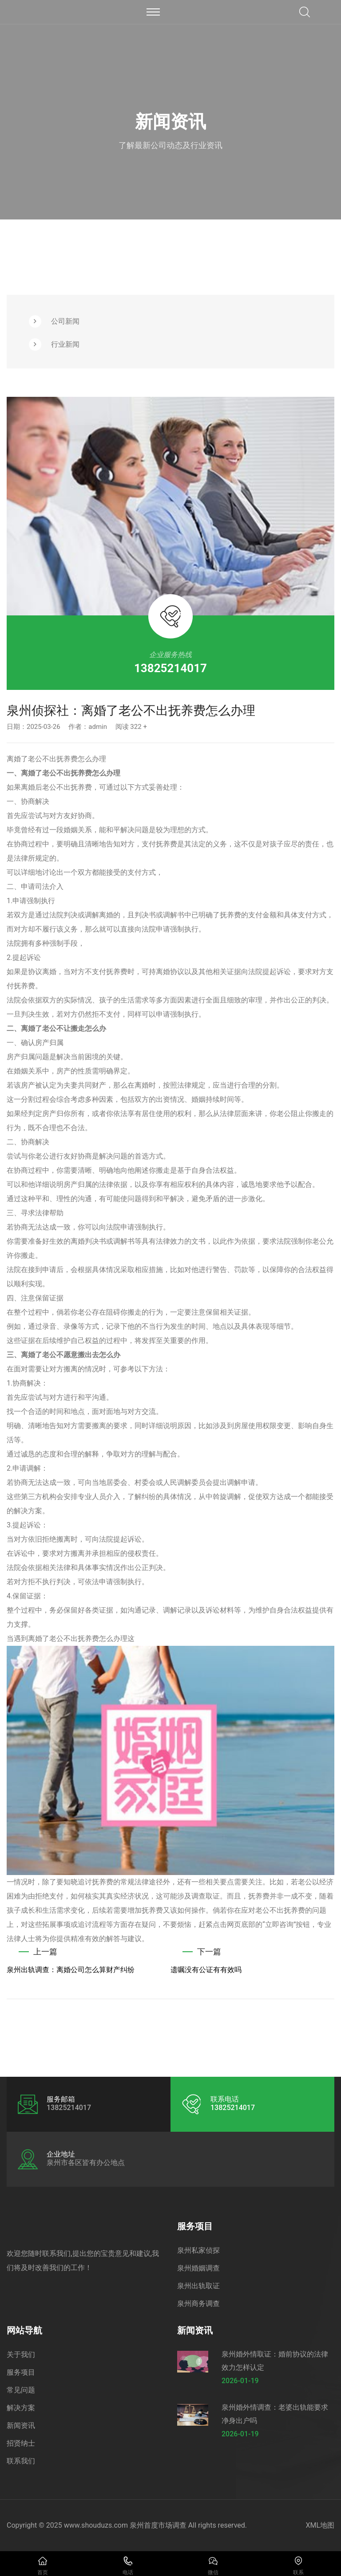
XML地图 (319, 2525)
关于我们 (21, 2354)
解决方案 (21, 2408)
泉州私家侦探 (198, 2250)
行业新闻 (65, 344)
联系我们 (21, 2461)
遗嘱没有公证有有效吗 (206, 1969)
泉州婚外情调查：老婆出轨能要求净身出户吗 (275, 2414)
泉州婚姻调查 (198, 2268)
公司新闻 (65, 321)
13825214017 (170, 668)
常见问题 (21, 2390)
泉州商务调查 (198, 2303)
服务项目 (21, 2372)
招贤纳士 (21, 2443)
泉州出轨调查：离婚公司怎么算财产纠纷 (71, 1969)
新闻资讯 (21, 2425)
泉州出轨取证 (198, 2286)
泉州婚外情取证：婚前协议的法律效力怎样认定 (275, 2361)
